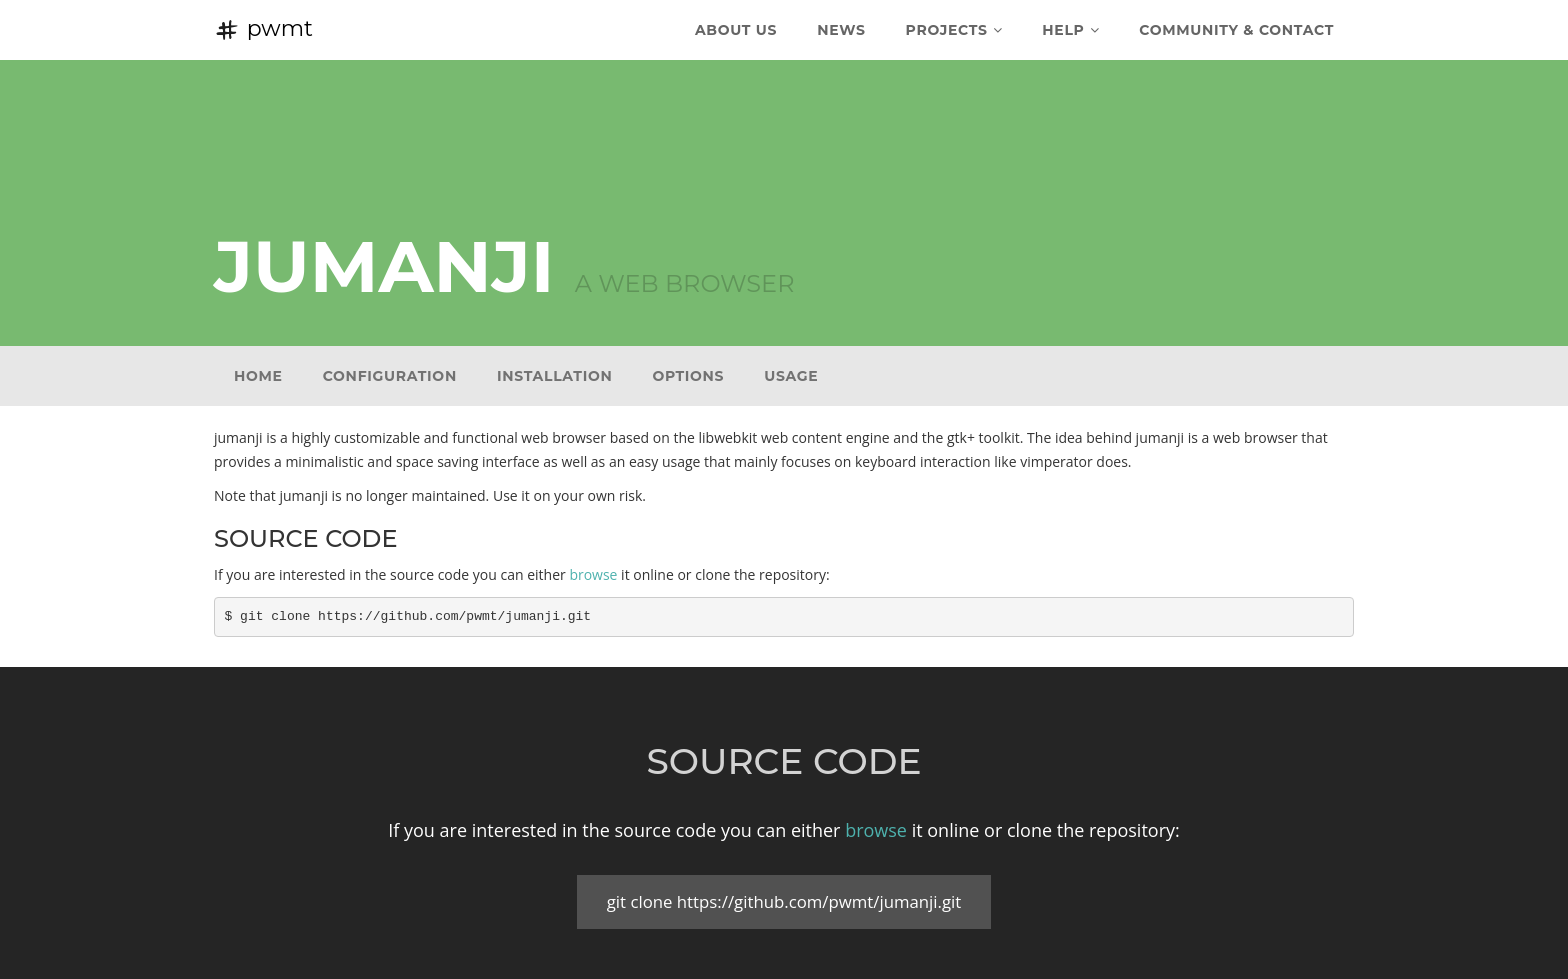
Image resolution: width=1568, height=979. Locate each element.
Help (1070, 30)
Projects (954, 30)
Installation (555, 376)
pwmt (263, 28)
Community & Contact (1236, 30)
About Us (736, 30)
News (841, 30)
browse (593, 574)
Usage (791, 376)
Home (258, 376)
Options (688, 376)
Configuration (390, 376)
